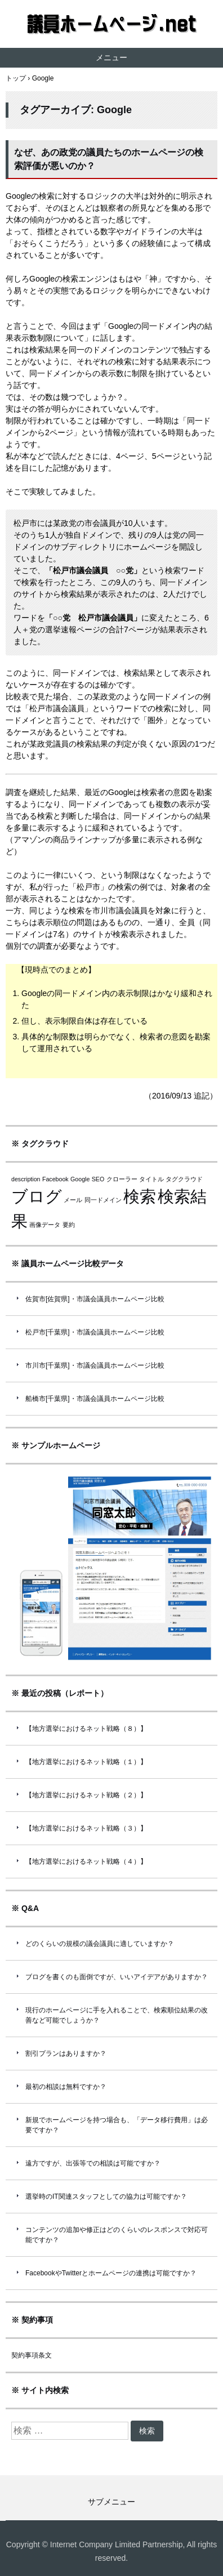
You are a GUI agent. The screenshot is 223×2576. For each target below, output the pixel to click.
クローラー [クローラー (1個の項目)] (121, 1179)
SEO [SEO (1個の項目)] (98, 1179)
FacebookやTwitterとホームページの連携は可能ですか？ (111, 2273)
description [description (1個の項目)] (26, 1179)
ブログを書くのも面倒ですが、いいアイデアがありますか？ (116, 1977)
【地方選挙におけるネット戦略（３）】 (86, 1828)
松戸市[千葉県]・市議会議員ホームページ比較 (94, 1332)
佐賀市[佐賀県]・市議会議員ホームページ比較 (94, 1299)
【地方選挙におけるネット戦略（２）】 (86, 1795)
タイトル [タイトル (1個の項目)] (151, 1179)
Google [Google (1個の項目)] (80, 1179)
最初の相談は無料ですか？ (65, 2087)
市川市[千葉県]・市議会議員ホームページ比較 (94, 1365)
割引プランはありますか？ (65, 2053)
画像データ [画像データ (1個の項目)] (44, 1224)
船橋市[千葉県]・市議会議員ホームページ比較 (94, 1399)
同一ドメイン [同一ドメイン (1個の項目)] (103, 1200)
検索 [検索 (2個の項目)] (139, 1196)
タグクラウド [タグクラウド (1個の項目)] (184, 1179)
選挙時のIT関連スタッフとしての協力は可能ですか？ (106, 2196)
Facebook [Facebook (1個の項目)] (55, 1179)
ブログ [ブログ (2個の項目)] (36, 1196)
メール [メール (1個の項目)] (73, 1200)
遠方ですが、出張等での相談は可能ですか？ (92, 2163)
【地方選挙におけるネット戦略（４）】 (86, 1861)
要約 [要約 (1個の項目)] (69, 1224)
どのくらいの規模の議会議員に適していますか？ (99, 1944)
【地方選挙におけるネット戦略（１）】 (86, 1762)
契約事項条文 (31, 2355)
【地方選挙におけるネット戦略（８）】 (86, 1729)
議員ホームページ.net (111, 24)
